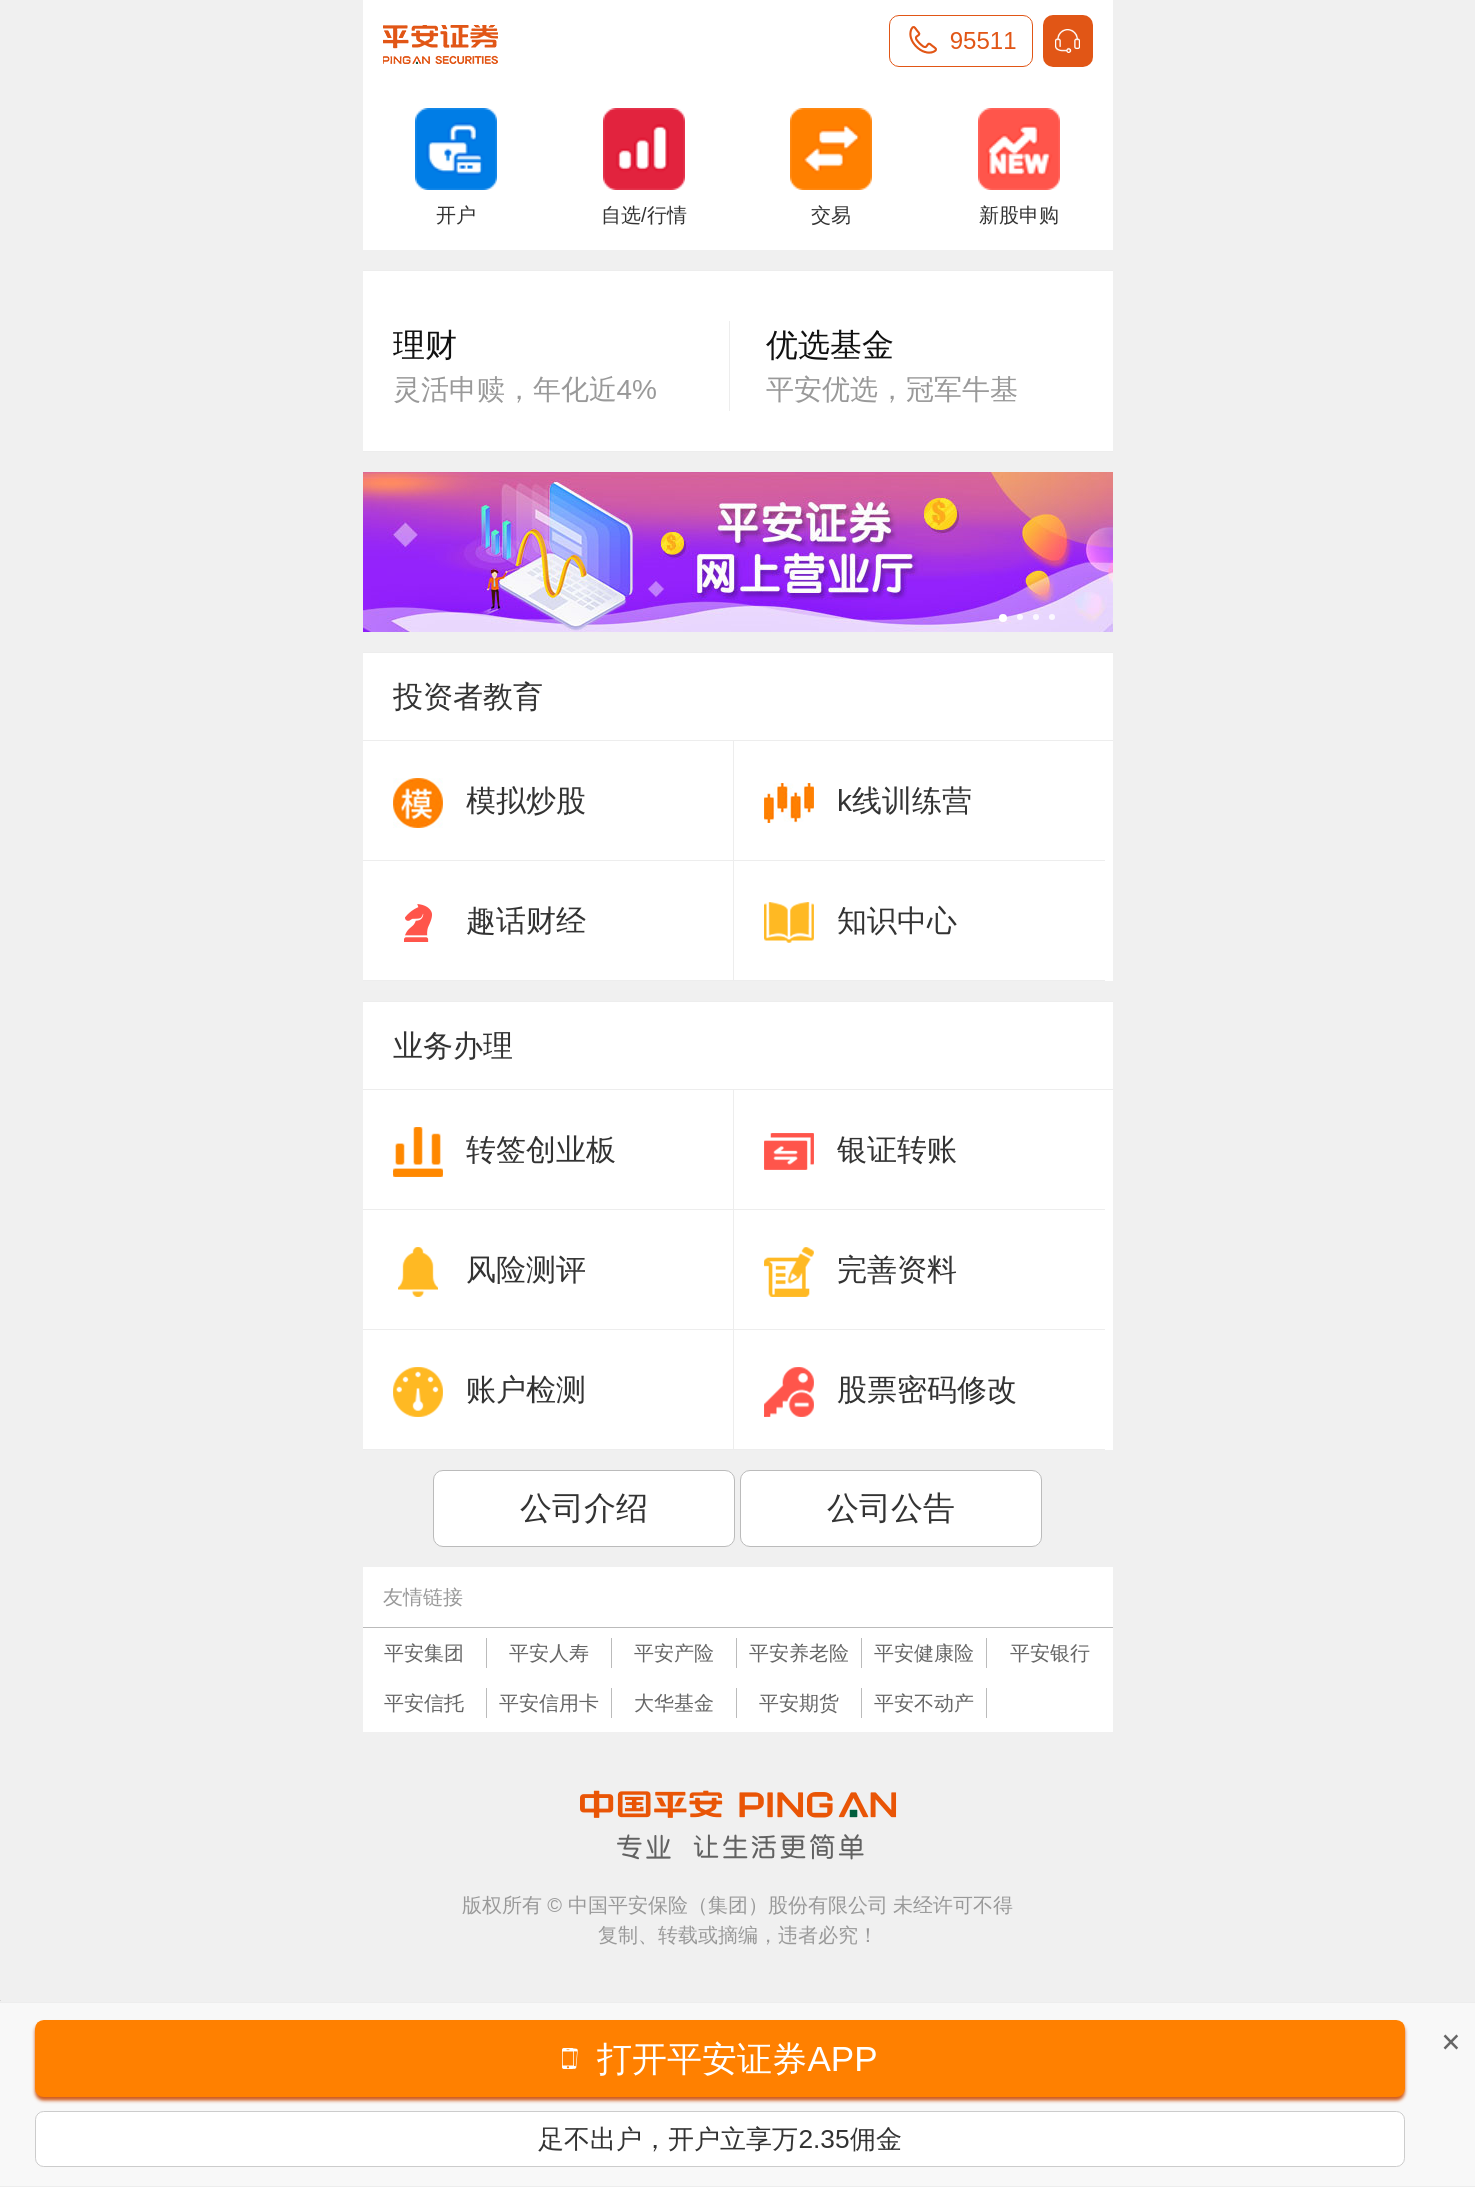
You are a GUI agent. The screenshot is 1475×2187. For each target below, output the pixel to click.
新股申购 (1019, 167)
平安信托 (424, 1703)
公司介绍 (584, 1508)
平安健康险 (924, 1653)
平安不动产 (924, 1703)
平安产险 (674, 1653)
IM (1068, 41)
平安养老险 (799, 1653)
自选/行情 (644, 167)
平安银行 (1050, 1653)
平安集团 (424, 1653)
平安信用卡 (549, 1703)
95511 (983, 40)
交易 (831, 167)
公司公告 (891, 1508)
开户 (456, 167)
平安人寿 (549, 1653)
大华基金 (674, 1703)
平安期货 (799, 1703)
